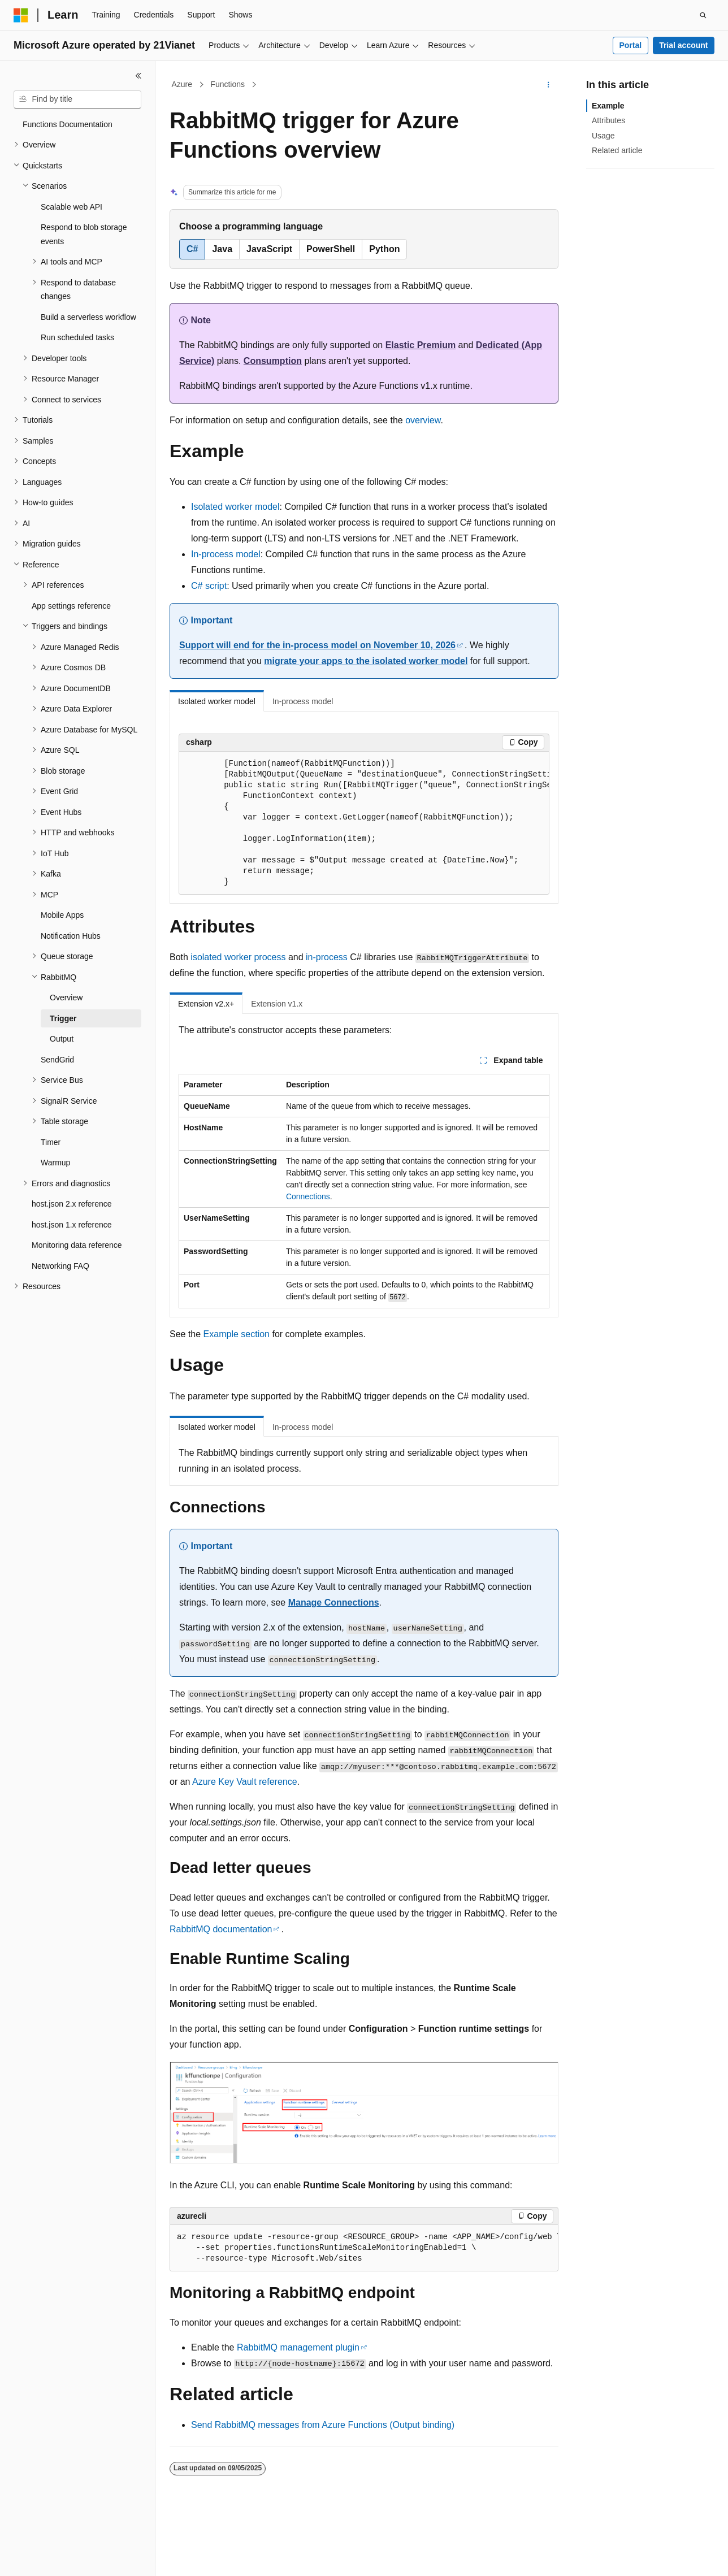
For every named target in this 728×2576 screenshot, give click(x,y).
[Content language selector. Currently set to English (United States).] (68, 2557)
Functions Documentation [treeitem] (67, 124)
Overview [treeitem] (66, 997)
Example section (236, 1334)
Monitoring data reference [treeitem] (77, 1245)
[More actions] (548, 85)
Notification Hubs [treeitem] (71, 935)
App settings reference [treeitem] (71, 605)
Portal (630, 45)
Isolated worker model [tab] (216, 701)
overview (422, 420)
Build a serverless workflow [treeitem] (88, 317)
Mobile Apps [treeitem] (62, 915)
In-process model (226, 554)
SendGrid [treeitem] (57, 1059)
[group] (364, 823)
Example (608, 105)
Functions (227, 84)
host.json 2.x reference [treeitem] (72, 1203)
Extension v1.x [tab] (276, 1003)
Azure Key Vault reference (244, 1781)
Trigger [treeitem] (63, 1018)
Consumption (273, 361)
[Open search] (703, 15)
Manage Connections (333, 1602)
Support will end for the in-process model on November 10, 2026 (317, 645)
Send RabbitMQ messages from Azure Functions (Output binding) (322, 2425)
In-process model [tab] (302, 701)
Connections (308, 1196)
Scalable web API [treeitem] (71, 206)
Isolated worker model (235, 506)
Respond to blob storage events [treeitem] (84, 234)
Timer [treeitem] (50, 1142)
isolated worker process (237, 957)
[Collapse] (138, 76)
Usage (603, 135)
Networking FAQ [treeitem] (60, 1265)
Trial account (683, 45)
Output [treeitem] (61, 1038)
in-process (327, 957)
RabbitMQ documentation (221, 1929)
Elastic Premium (420, 345)
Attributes (608, 120)
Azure (182, 84)
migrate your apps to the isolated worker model (365, 661)
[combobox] (77, 99)
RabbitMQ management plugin (298, 2347)
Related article (617, 150)
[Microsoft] (21, 15)
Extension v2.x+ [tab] (206, 1003)
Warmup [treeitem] (55, 1162)
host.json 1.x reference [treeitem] (72, 1224)
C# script (209, 586)
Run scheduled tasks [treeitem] (77, 337)
